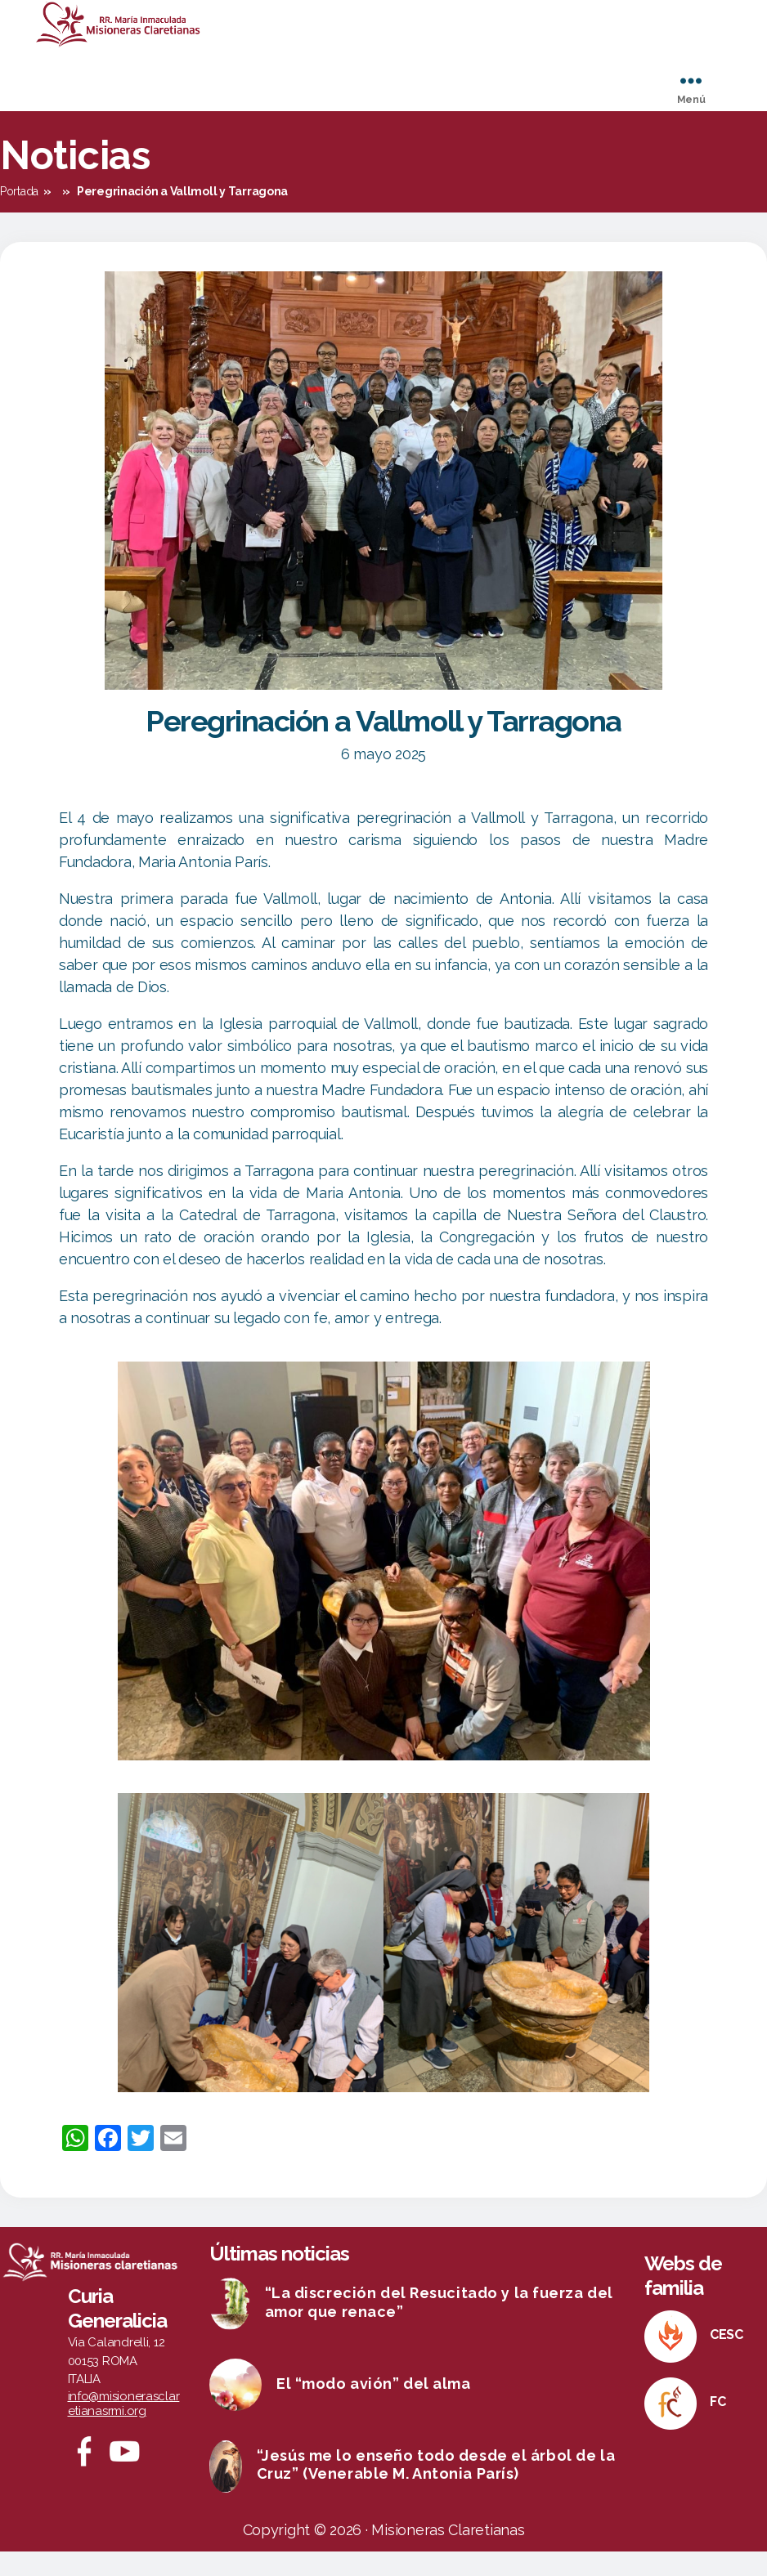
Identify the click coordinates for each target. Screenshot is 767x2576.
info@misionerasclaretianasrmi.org (124, 2428)
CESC (726, 2359)
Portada (19, 215)
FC (717, 2426)
